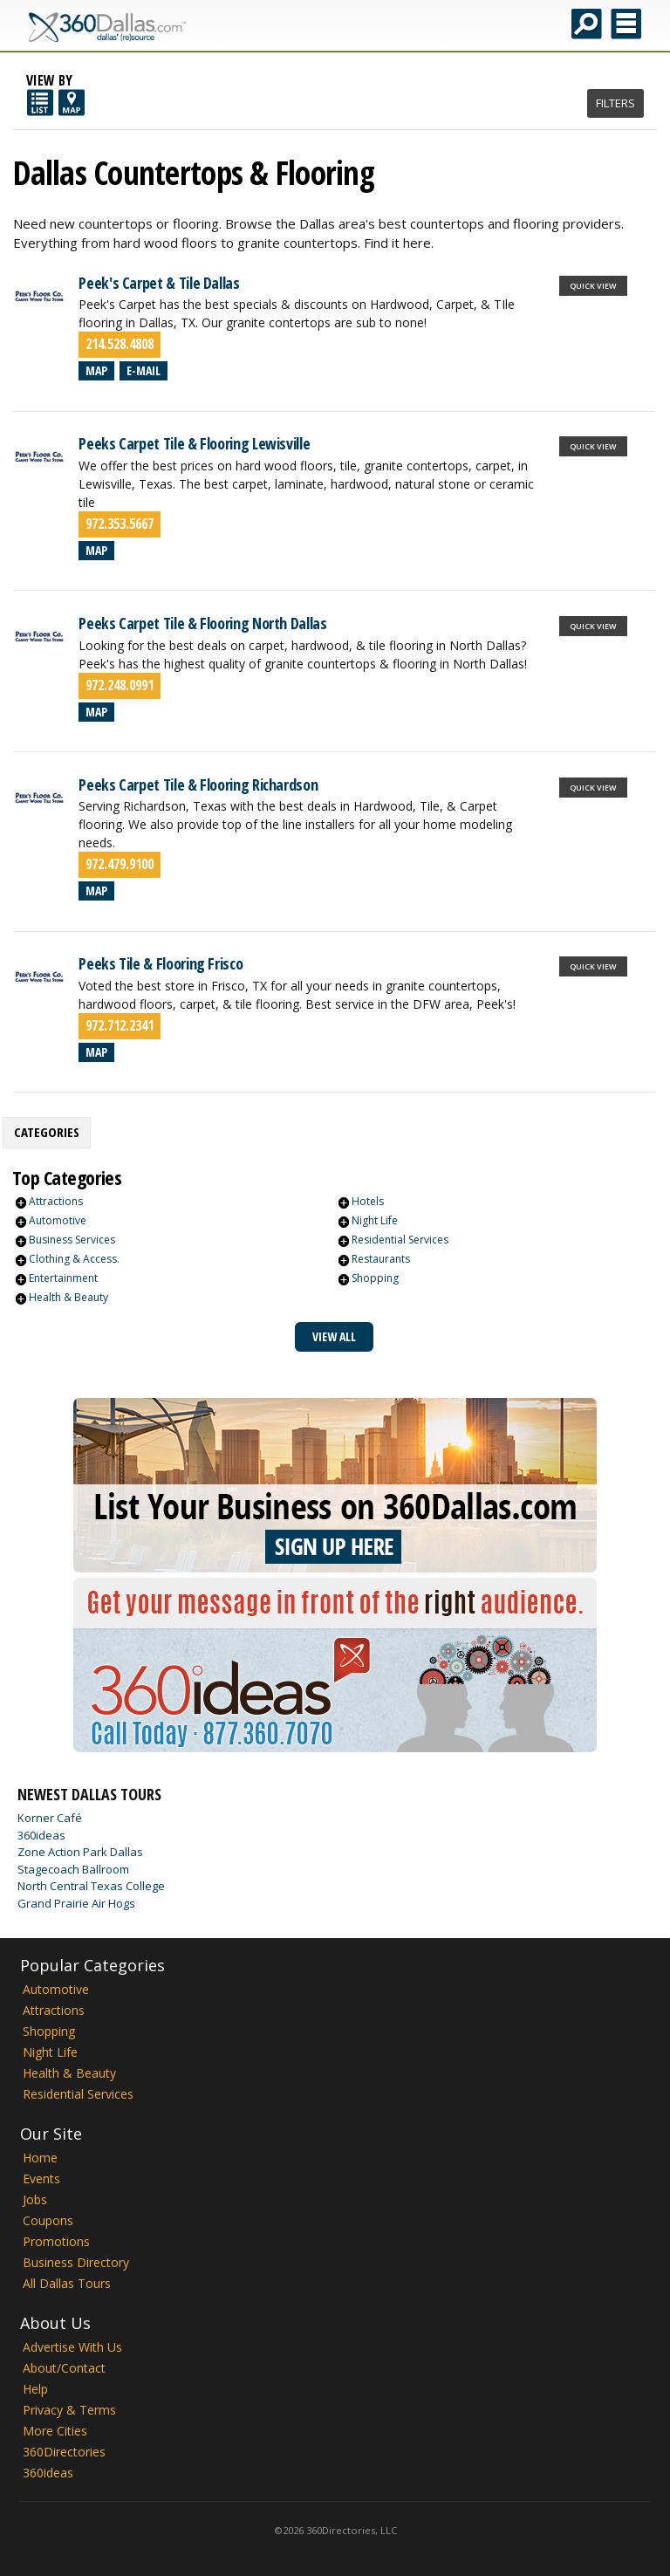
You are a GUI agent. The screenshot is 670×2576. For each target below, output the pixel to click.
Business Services (72, 1239)
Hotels (368, 1201)
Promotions (56, 2241)
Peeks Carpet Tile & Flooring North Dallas (202, 623)
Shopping (375, 1278)
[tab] (47, 1132)
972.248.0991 (119, 685)
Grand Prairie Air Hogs (76, 1903)
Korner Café (49, 1818)
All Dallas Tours (67, 2283)
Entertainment (63, 1278)
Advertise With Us (72, 2347)
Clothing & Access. (74, 1258)
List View (40, 102)
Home (40, 2157)
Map (96, 370)
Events (41, 2178)
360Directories (64, 2451)
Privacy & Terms (69, 2409)
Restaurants (381, 1258)
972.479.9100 (119, 864)
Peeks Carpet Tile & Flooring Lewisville (194, 443)
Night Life (375, 1220)
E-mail (143, 370)
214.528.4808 (119, 343)
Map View (71, 102)
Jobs (35, 2199)
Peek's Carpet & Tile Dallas (159, 282)
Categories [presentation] (46, 1132)
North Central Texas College (91, 1886)
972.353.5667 (119, 523)
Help (35, 2389)
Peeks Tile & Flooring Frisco (161, 963)
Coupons (48, 2220)
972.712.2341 (119, 1025)
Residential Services (400, 1239)
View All (334, 1336)
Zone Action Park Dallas (80, 1852)
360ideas (41, 1835)
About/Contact (64, 2368)
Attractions (56, 1201)
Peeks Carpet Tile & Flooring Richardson (198, 784)
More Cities (55, 2430)
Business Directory (76, 2262)
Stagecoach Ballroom (73, 1869)
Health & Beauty (68, 1297)
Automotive (57, 1220)
